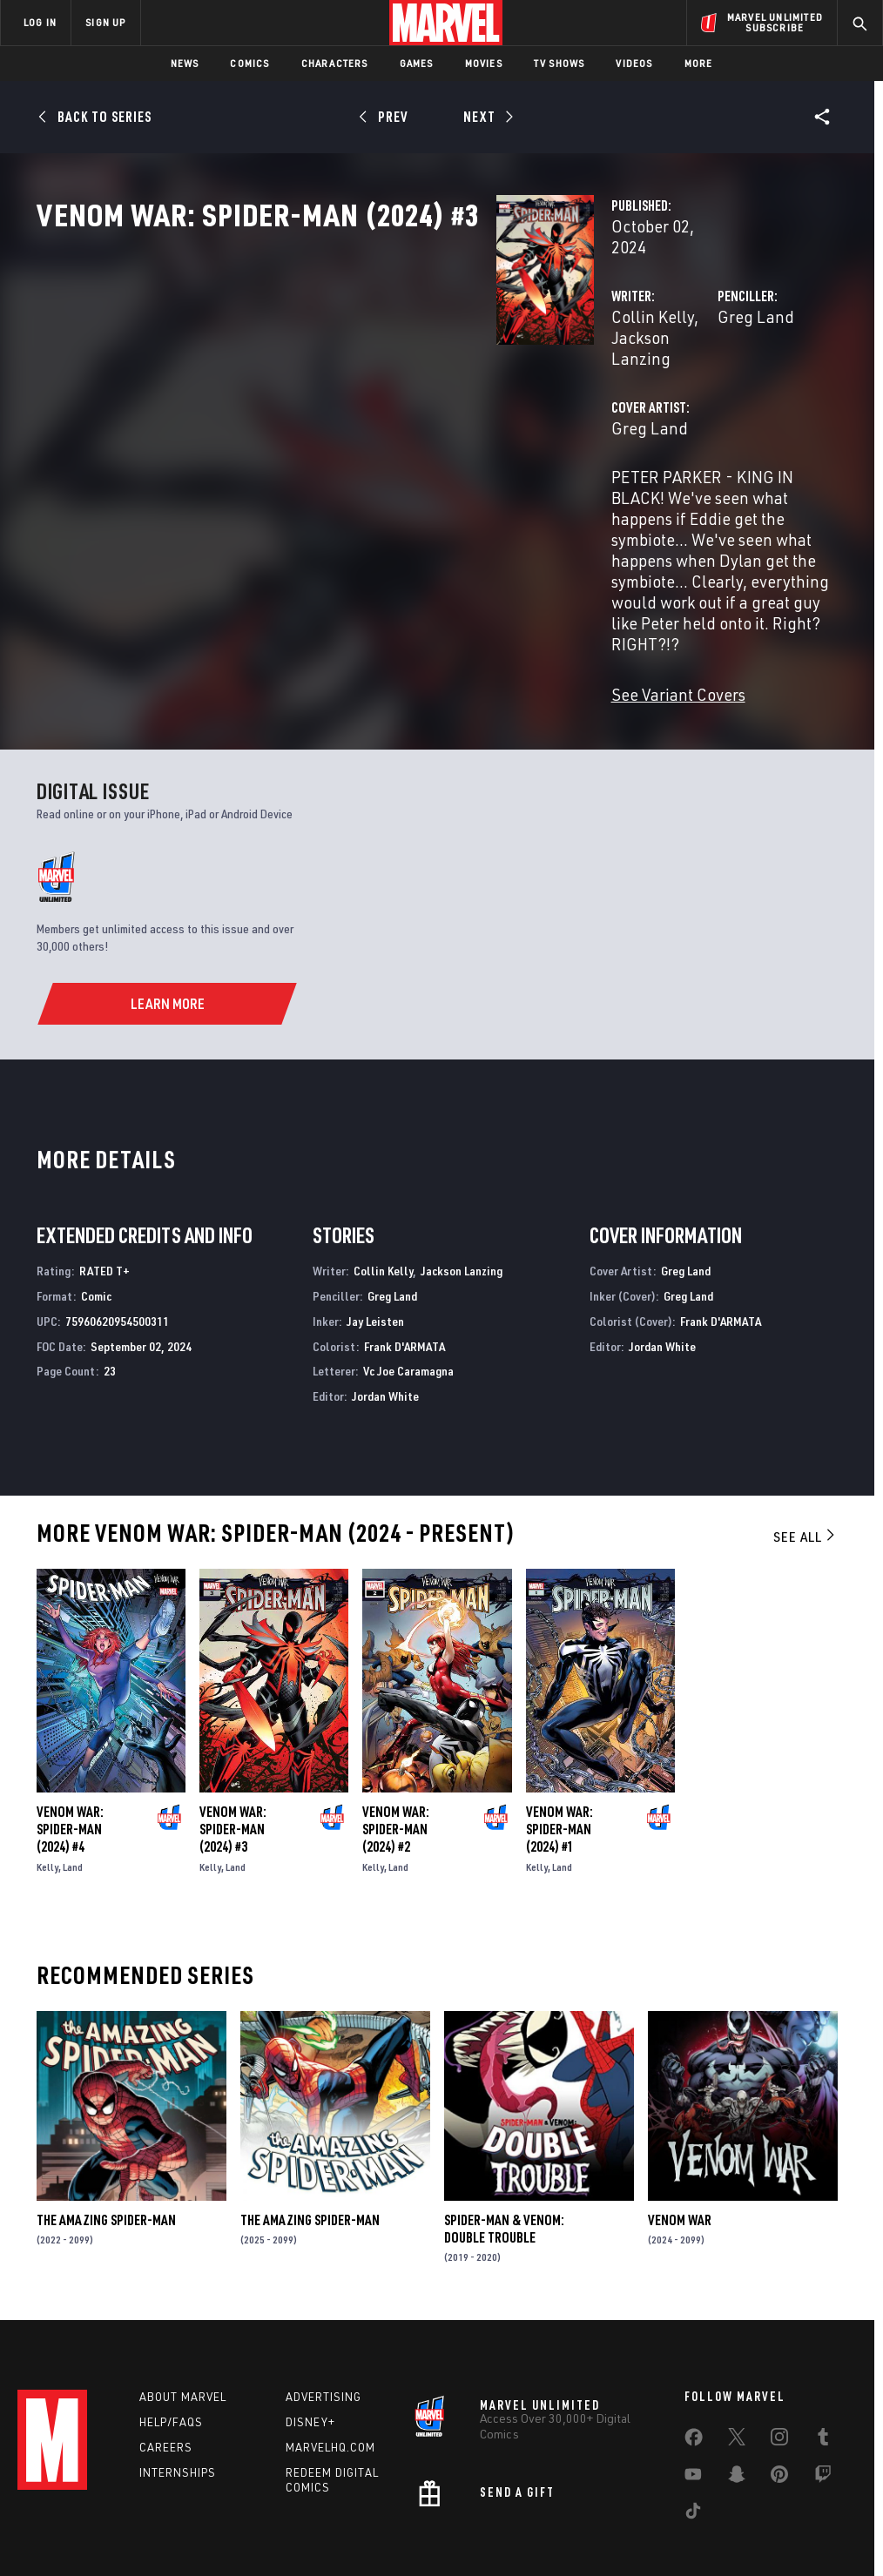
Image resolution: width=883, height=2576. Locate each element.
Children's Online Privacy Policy (540, 2512)
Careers (165, 2361)
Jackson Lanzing (440, 372)
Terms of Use (74, 2512)
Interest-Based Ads (785, 2512)
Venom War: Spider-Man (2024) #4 (70, 1738)
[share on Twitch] (823, 2391)
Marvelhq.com (330, 2361)
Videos (634, 63)
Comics (249, 63)
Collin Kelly (330, 372)
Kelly (47, 1776)
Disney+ (310, 2336)
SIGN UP (105, 22)
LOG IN (40, 22)
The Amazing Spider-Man (106, 2129)
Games (417, 63)
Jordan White (385, 1305)
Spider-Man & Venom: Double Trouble (504, 2138)
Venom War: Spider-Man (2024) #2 (395, 1738)
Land (73, 1776)
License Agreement (676, 2512)
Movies (483, 63)
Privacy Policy (154, 2512)
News (185, 63)
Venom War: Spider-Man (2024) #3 (232, 1738)
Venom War (679, 2129)
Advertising (323, 2310)
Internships (177, 2386)
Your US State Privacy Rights (270, 2512)
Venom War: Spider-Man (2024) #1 (559, 1738)
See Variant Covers (356, 604)
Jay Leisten (375, 1230)
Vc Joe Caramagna (408, 1281)
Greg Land (594, 372)
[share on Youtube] (693, 2391)
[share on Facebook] (693, 2355)
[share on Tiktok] (693, 2428)
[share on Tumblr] (823, 2354)
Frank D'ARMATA (404, 1255)
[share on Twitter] (736, 2354)
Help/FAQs (171, 2336)
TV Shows (559, 63)
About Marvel (182, 2310)
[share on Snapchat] (736, 2391)
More (698, 63)
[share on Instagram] (779, 2354)
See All (805, 1446)
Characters (334, 63)
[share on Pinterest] (779, 2391)
